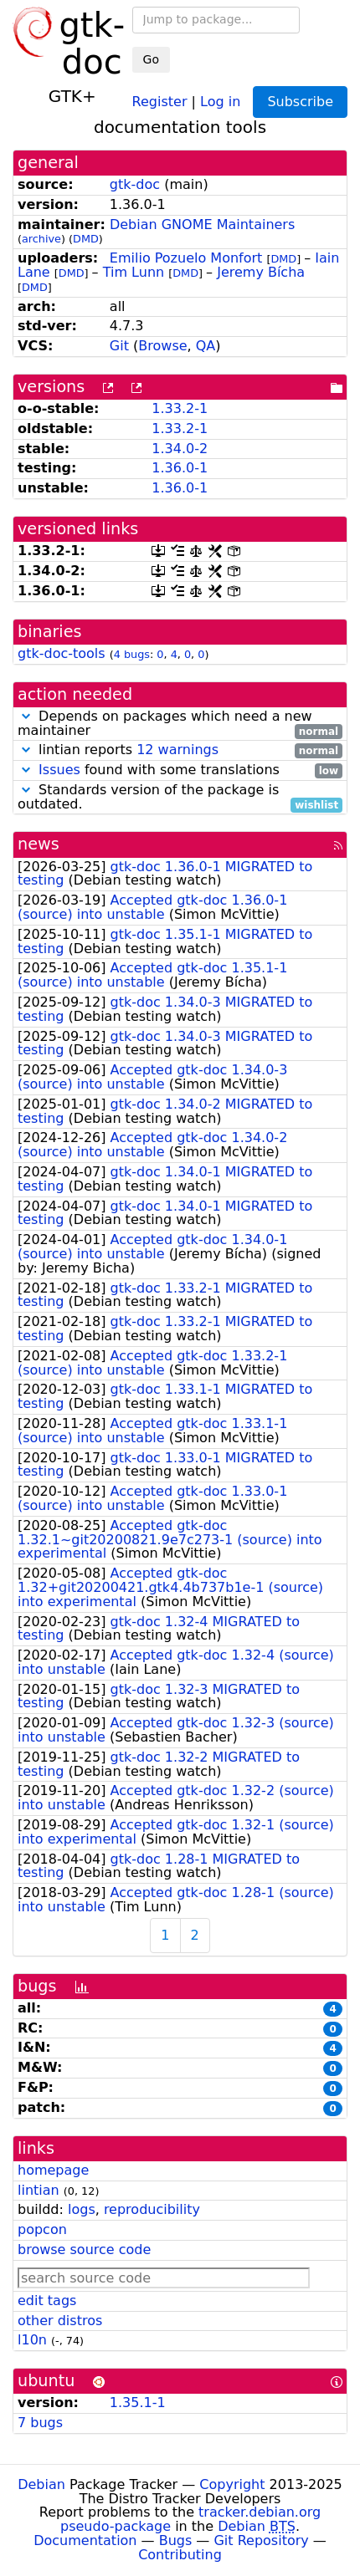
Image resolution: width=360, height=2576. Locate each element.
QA (206, 346)
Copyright (232, 2484)
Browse (162, 346)
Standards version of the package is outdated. (180, 797)
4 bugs (132, 654)
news (38, 844)
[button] (26, 716)
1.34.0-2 (180, 449)
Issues (59, 770)
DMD (86, 238)
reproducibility (152, 2209)
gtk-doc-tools (61, 653)
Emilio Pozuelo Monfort (186, 258)
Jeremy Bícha (261, 272)
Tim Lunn (133, 272)
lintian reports (180, 750)
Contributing (180, 2555)
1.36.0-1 (180, 468)
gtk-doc (135, 184)
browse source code (84, 2249)
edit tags (47, 2300)
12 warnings (177, 749)
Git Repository (260, 2540)
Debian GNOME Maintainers (202, 224)
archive (41, 238)
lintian (38, 2190)
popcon (42, 2229)
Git (119, 346)
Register (160, 101)
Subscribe (300, 102)
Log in (220, 101)
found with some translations (180, 770)
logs (81, 2209)
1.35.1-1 (138, 2402)
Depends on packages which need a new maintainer (180, 724)
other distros (60, 2321)
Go (151, 59)
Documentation (84, 2540)
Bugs (176, 2540)
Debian (41, 2484)
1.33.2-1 (180, 408)
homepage (53, 2170)
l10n (32, 2340)
